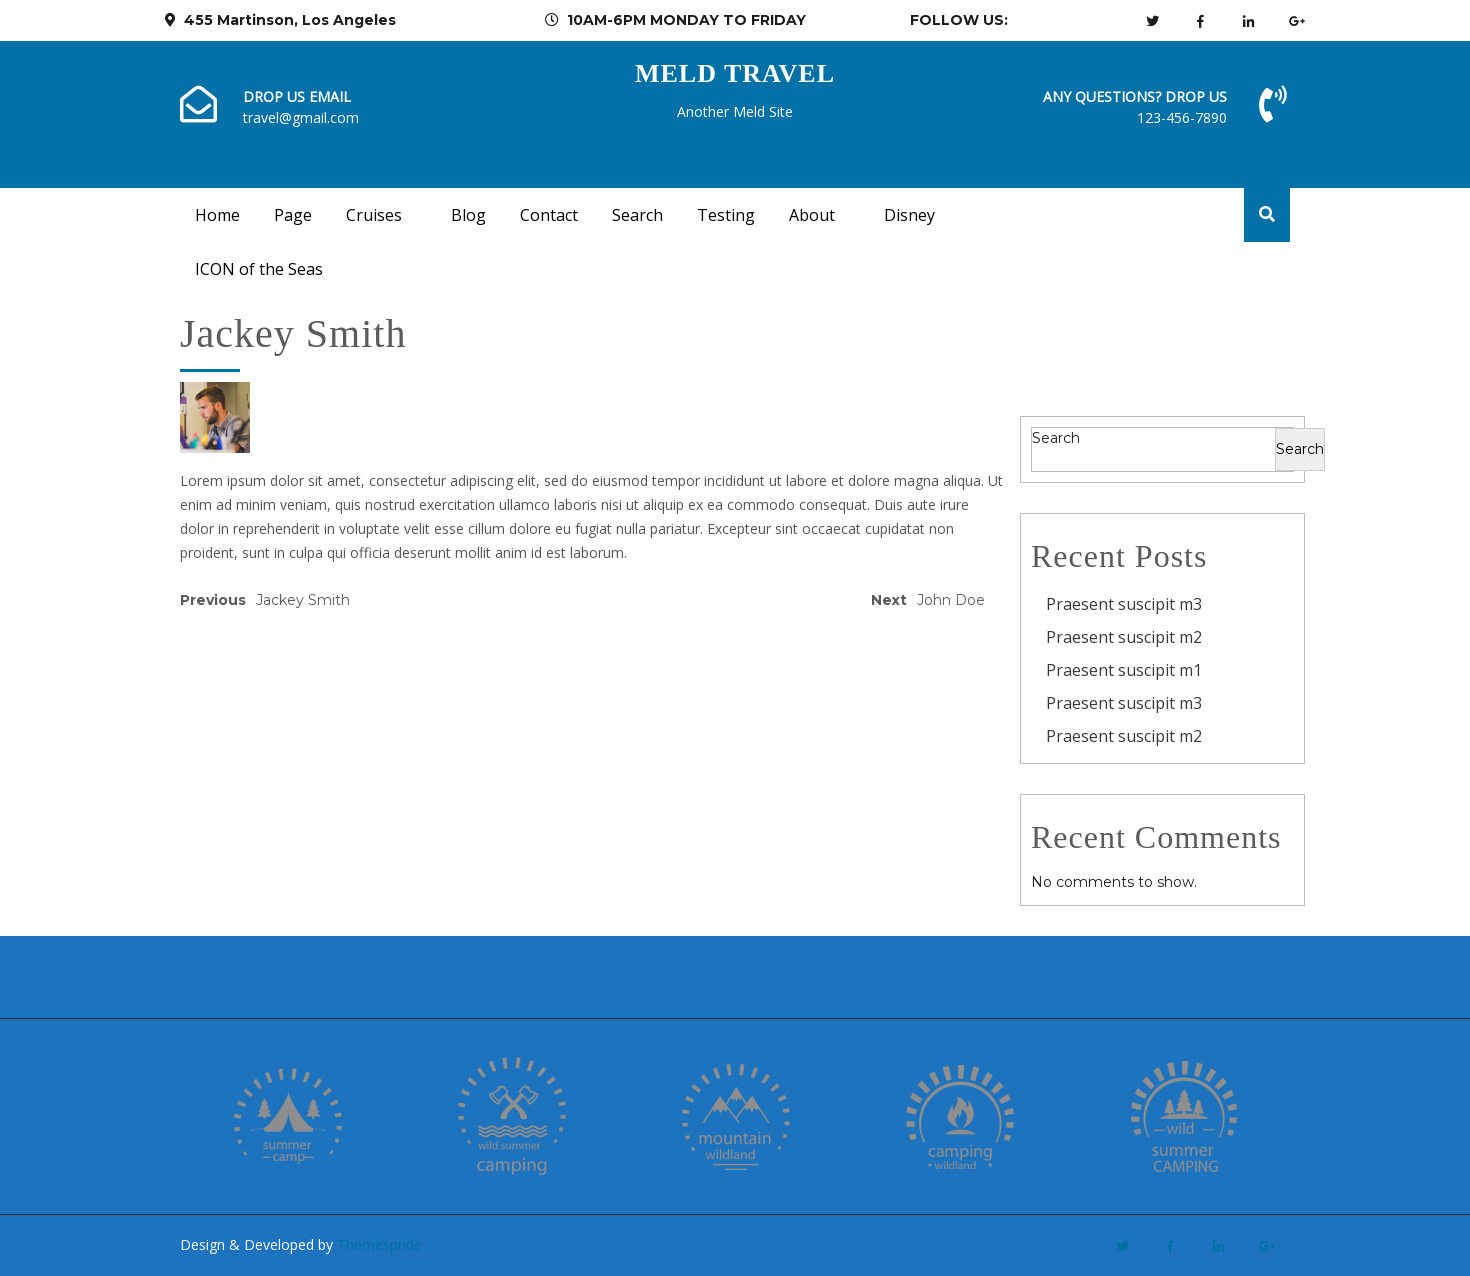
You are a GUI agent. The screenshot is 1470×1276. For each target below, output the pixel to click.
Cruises (374, 215)
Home (217, 215)
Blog (468, 215)
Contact (549, 215)
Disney (909, 215)
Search (637, 215)
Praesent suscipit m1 (1124, 670)
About (812, 215)
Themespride (377, 1244)
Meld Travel (735, 73)
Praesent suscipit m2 (1124, 637)
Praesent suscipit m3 (1124, 604)
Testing (726, 215)
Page (293, 215)
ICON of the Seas (259, 269)
